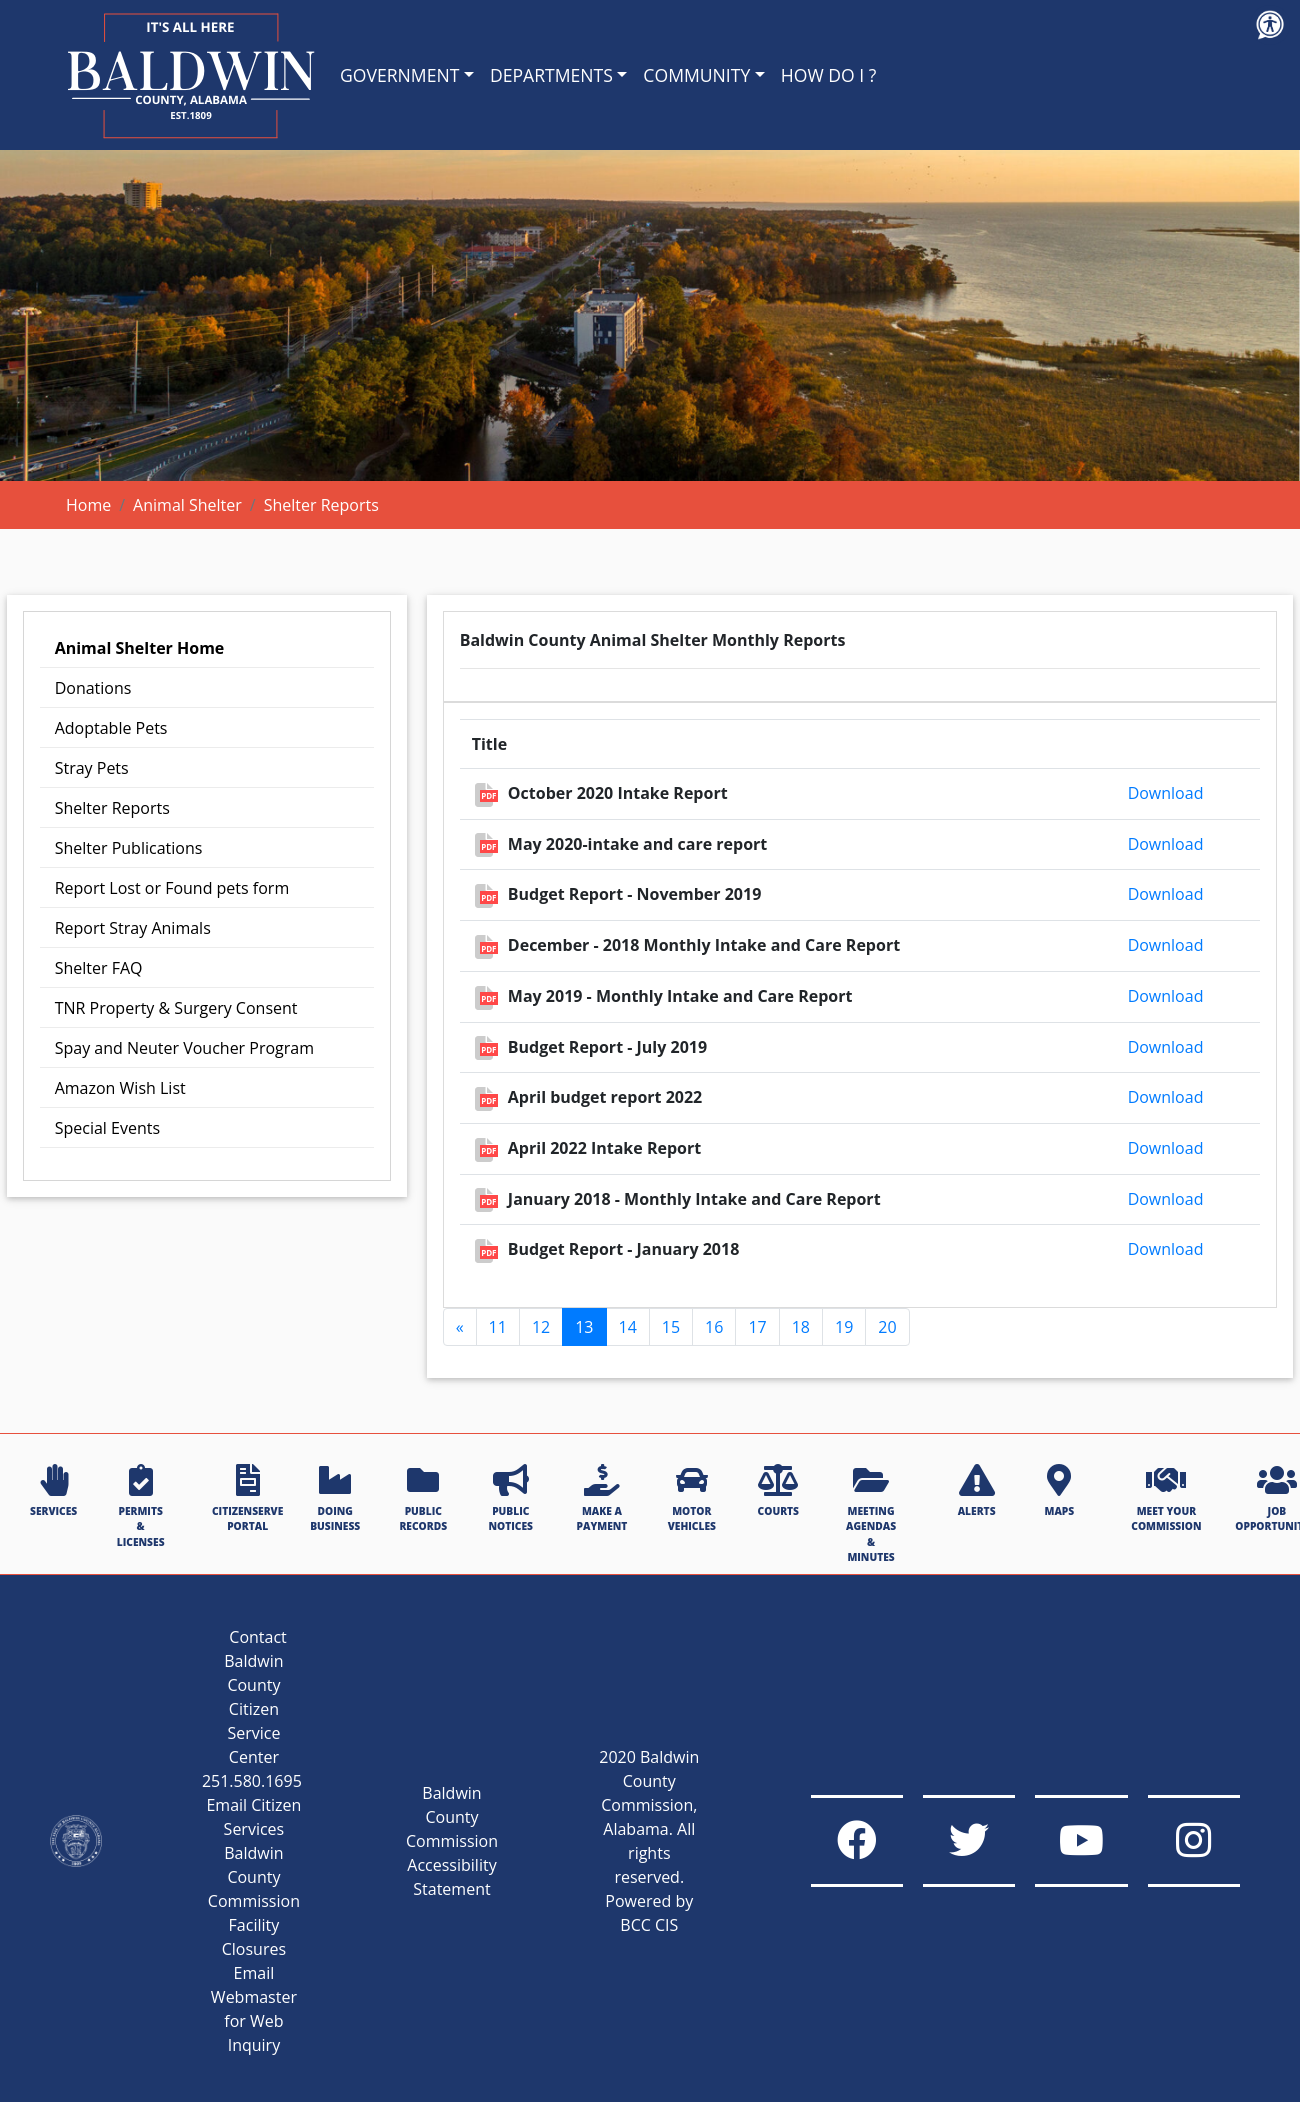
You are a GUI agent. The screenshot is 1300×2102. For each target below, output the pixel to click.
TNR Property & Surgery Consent (176, 1008)
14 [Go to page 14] (628, 1327)
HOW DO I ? (829, 75)
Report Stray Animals (133, 928)
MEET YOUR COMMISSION (1166, 1498)
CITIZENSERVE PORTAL (247, 1498)
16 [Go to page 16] (714, 1327)
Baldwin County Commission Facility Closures (230, 1901)
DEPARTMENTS (551, 75)
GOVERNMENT (399, 75)
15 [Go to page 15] (671, 1327)
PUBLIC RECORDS (423, 1498)
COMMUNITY (696, 75)
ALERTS (977, 1491)
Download (1166, 793)
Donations (93, 688)
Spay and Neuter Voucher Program (184, 1048)
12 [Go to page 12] (541, 1327)
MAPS (1059, 1491)
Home (88, 505)
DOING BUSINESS (335, 1498)
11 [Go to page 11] (498, 1327)
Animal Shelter (187, 505)
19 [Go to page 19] (844, 1327)
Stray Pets (92, 768)
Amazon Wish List (120, 1088)
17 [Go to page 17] (757, 1327)
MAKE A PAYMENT (602, 1498)
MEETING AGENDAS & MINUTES (871, 1514)
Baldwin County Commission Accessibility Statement (428, 1841)
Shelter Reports (112, 808)
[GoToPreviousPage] (460, 1327)
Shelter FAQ (99, 968)
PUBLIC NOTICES (511, 1498)
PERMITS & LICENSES (141, 1506)
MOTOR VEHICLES (692, 1498)
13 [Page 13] (584, 1327)
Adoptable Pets (111, 728)
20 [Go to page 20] (887, 1327)
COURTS (778, 1491)
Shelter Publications (129, 848)
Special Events (107, 1128)
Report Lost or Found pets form (172, 888)
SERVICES (53, 1491)
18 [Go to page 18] (801, 1327)
